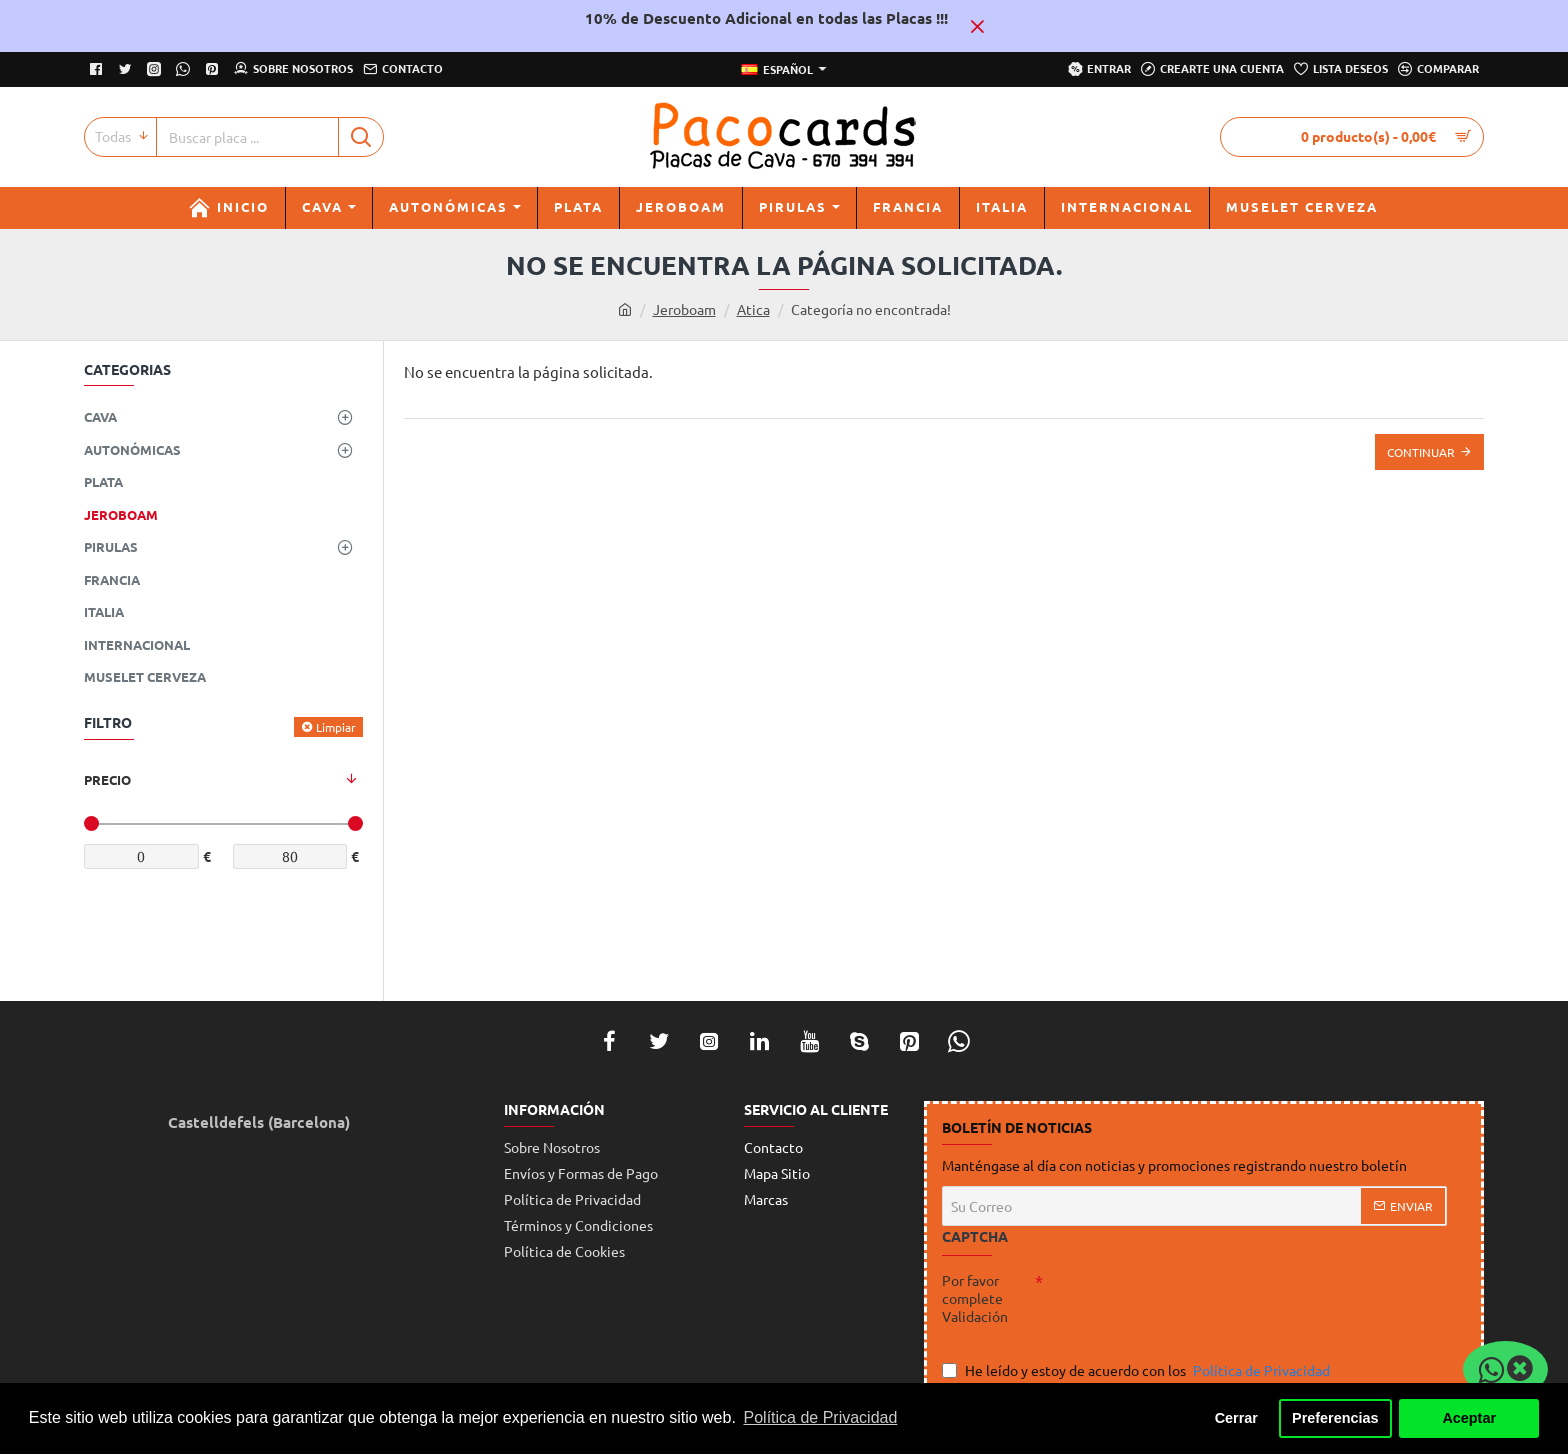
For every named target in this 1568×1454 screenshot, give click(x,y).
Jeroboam (684, 309)
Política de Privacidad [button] (821, 1417)
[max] (290, 856)
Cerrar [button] (1236, 1418)
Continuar (1421, 452)
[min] (141, 856)
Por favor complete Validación (975, 1298)
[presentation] (1183, 1307)
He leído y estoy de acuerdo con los (1138, 1370)
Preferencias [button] (1335, 1418)
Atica (753, 309)
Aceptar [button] (1469, 1418)
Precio (107, 779)
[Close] (977, 26)
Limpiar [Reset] (336, 727)
